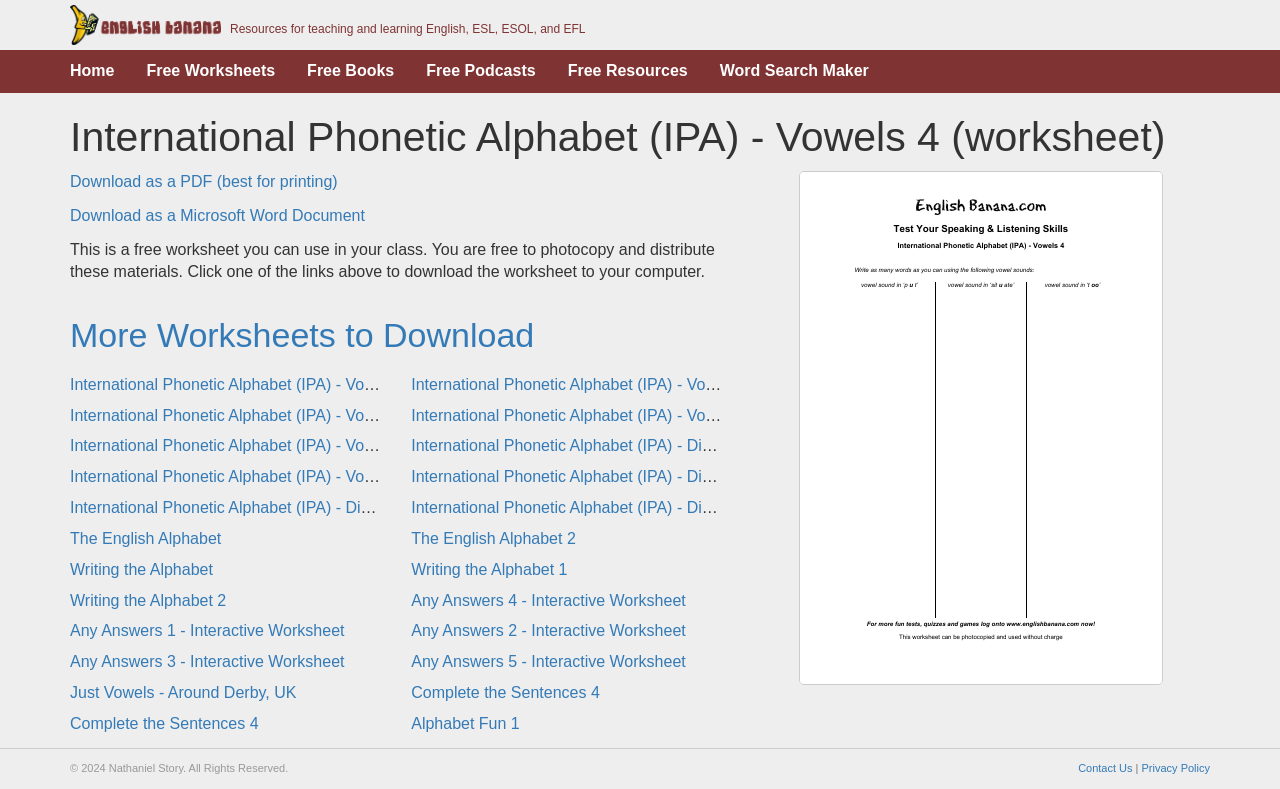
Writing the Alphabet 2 (148, 600)
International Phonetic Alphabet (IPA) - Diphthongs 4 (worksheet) (640, 445)
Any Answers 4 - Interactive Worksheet (548, 600)
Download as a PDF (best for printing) (204, 181)
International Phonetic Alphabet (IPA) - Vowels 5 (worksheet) (624, 415)
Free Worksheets (210, 70)
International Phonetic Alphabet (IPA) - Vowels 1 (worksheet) (283, 384)
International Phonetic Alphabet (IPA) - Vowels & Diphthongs (283, 476)
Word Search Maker (794, 70)
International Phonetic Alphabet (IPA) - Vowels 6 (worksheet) (283, 445)
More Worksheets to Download (302, 335)
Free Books (350, 70)
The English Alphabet (145, 538)
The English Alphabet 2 (493, 538)
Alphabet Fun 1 (465, 723)
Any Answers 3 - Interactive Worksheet (207, 661)
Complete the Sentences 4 (505, 692)
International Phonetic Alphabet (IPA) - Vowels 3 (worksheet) (283, 415)
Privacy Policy (1176, 768)
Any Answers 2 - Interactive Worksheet (548, 630)
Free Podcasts (480, 70)
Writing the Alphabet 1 (489, 569)
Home (92, 70)
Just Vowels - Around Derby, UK (183, 692)
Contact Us (1105, 768)
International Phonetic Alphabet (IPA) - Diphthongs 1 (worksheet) (640, 476)
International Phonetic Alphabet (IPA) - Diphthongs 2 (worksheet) (299, 507)
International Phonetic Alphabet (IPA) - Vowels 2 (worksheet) (624, 384)
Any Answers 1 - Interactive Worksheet (207, 630)
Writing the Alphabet (141, 569)
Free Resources (628, 70)
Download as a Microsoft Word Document (217, 215)
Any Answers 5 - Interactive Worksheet (548, 661)
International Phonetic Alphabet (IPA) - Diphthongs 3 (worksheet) (640, 507)
